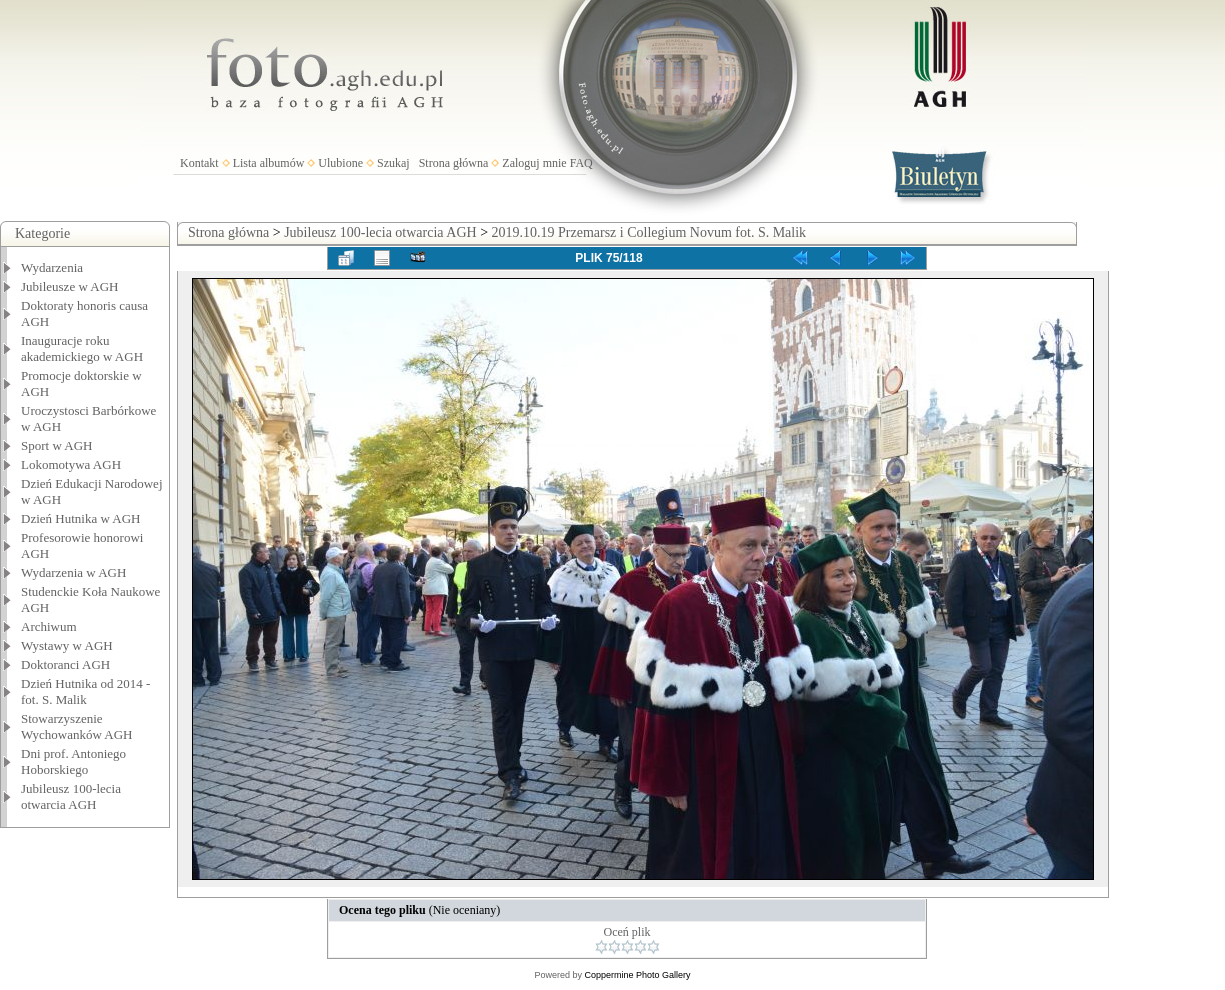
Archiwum (49, 626)
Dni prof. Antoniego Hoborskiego (73, 761)
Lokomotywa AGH (71, 464)
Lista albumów (269, 163)
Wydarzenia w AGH (73, 572)
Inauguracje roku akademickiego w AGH (82, 348)
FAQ (581, 163)
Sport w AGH (57, 445)
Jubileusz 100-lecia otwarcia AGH (71, 796)
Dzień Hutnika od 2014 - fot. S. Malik (85, 691)
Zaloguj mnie (534, 163)
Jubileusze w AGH (70, 286)
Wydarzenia (52, 267)
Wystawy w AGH (67, 645)
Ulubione (340, 163)
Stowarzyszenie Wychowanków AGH (77, 726)
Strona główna (454, 163)
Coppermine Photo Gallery (637, 975)
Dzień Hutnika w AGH (81, 518)
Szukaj (393, 163)
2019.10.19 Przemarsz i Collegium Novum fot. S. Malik (649, 232)
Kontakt (199, 163)
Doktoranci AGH (65, 664)
